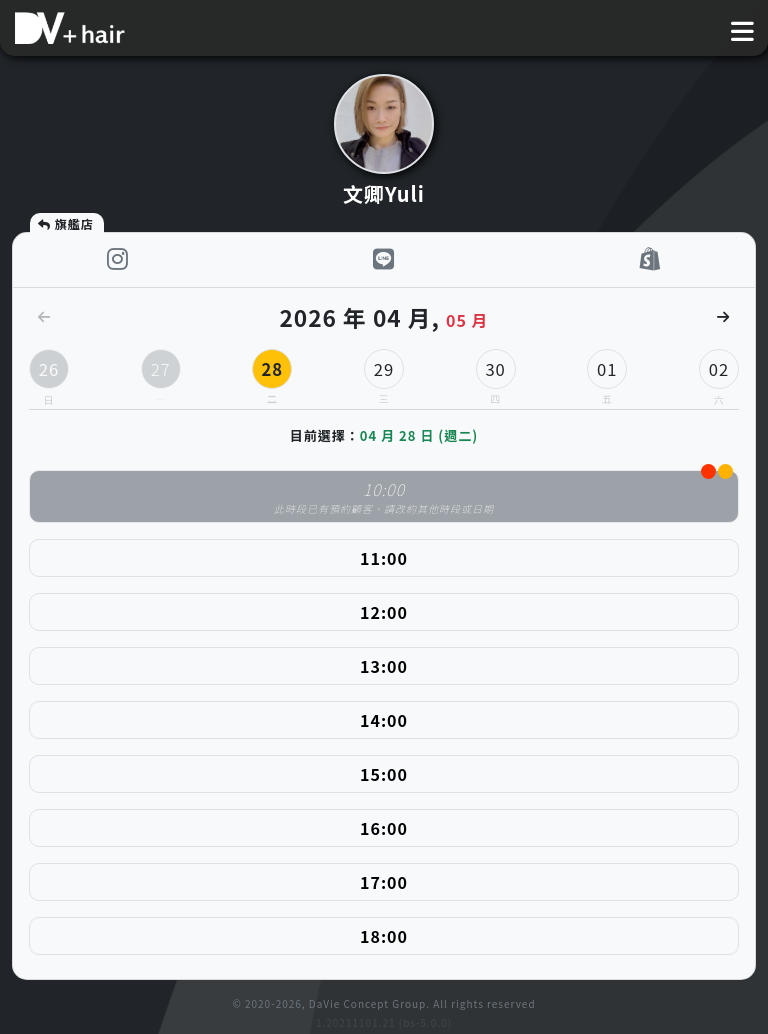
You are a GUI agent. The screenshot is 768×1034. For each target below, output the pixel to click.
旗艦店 (65, 223)
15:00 (384, 774)
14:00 (384, 720)
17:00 (384, 882)
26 (49, 369)
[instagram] (118, 260)
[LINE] (384, 260)
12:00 (384, 612)
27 (161, 373)
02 (719, 369)
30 (496, 373)
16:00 (384, 828)
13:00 (384, 666)
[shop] (651, 260)
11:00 (384, 558)
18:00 (384, 936)
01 (607, 373)
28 (272, 373)
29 (384, 373)
